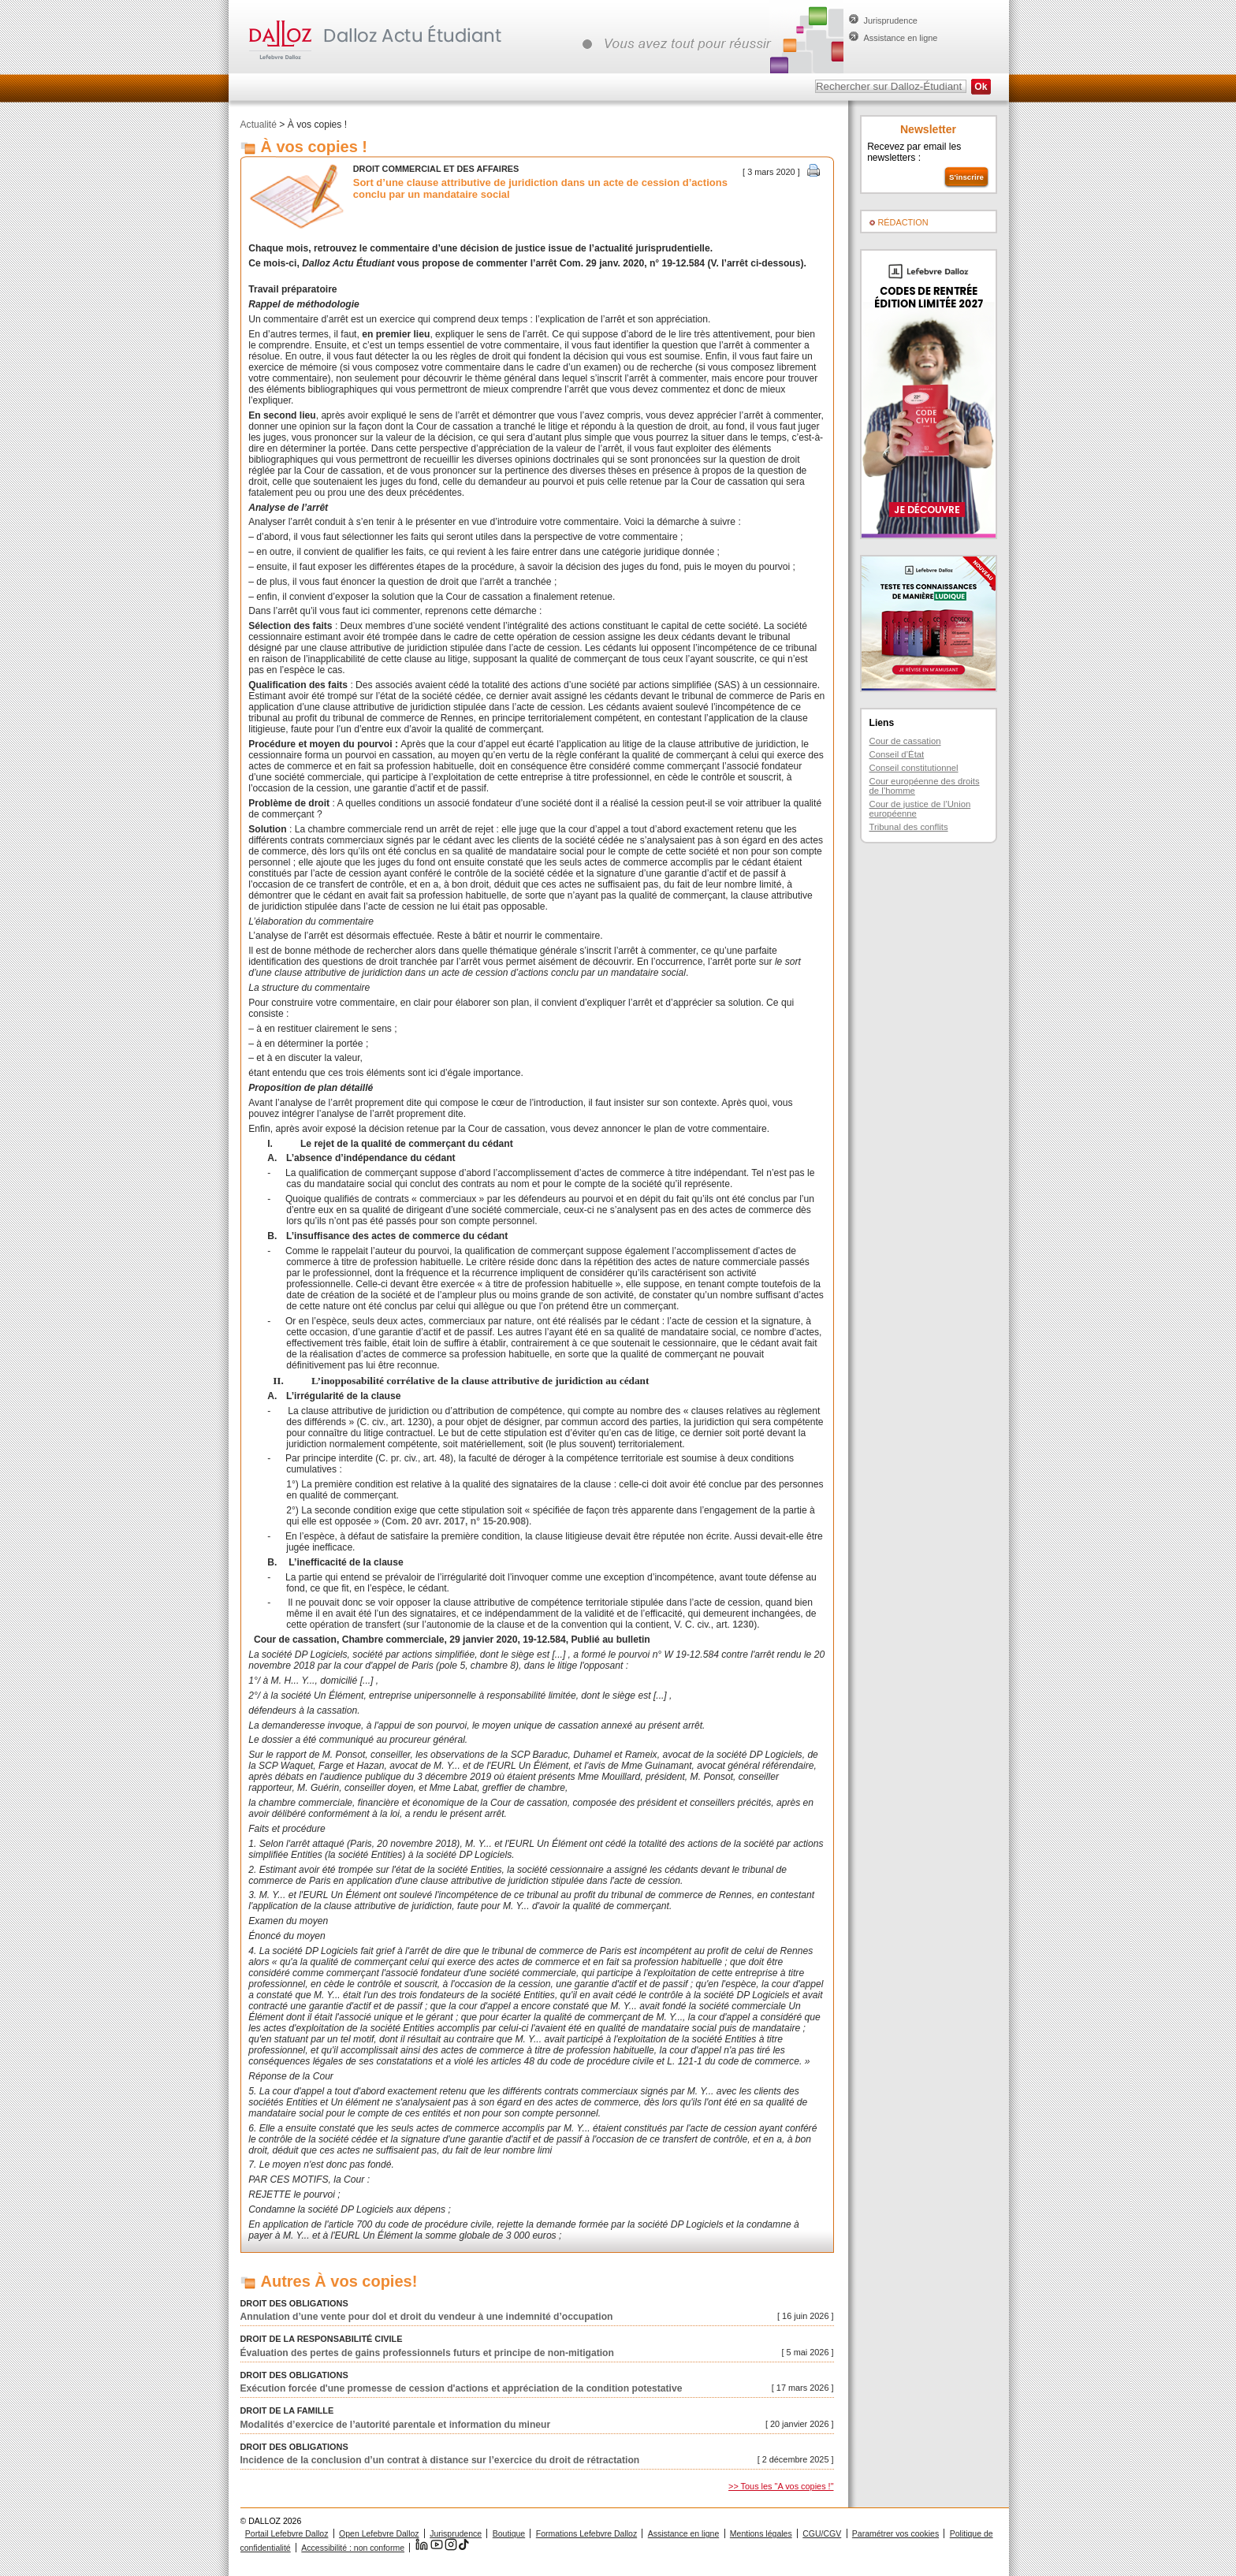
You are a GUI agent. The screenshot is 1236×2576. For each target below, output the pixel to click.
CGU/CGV (821, 2533)
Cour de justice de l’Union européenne (920, 808)
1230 (743, 1624)
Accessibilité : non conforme (352, 2547)
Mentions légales (761, 2533)
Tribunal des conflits (908, 827)
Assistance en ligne (901, 38)
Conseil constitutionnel (914, 767)
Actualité (258, 124)
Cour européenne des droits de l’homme (924, 785)
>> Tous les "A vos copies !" (780, 2486)
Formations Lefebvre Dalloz (586, 2533)
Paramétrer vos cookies (895, 2533)
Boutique (509, 2533)
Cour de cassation (905, 741)
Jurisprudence (891, 20)
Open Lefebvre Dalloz (379, 2533)
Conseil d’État (897, 754)
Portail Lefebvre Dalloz (287, 2533)
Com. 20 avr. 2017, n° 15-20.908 (455, 1521)
